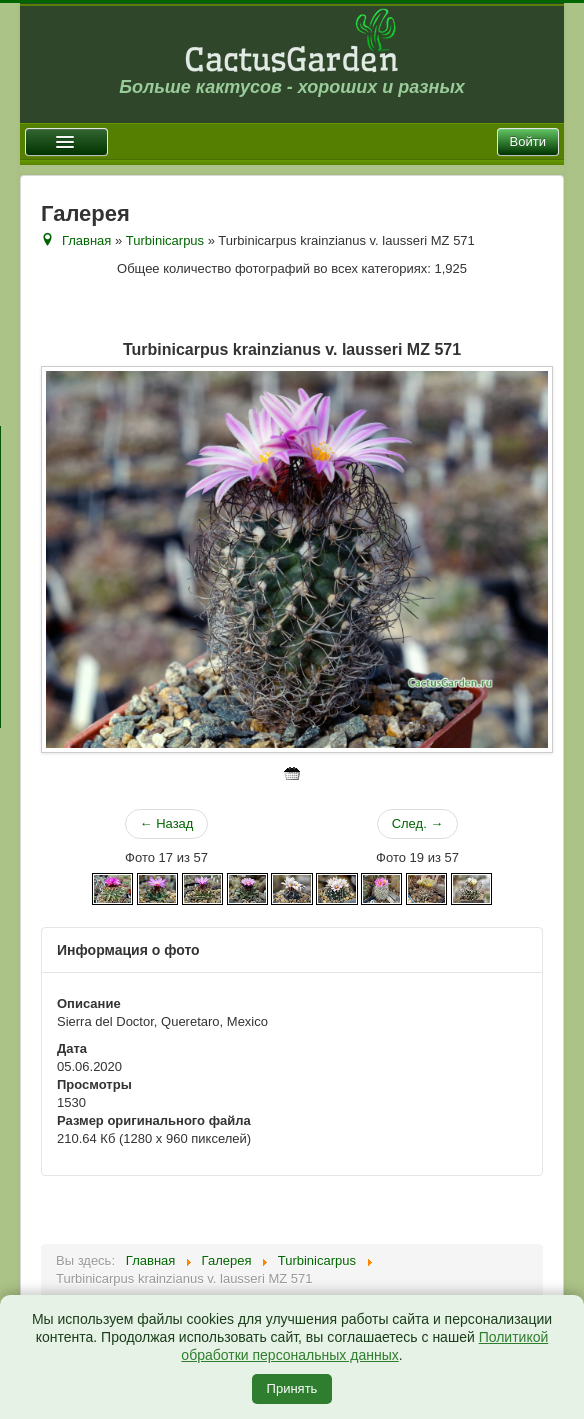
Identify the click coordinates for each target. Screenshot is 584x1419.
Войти (528, 141)
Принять (292, 1388)
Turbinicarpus (165, 240)
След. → (418, 823)
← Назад (167, 823)
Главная (86, 240)
